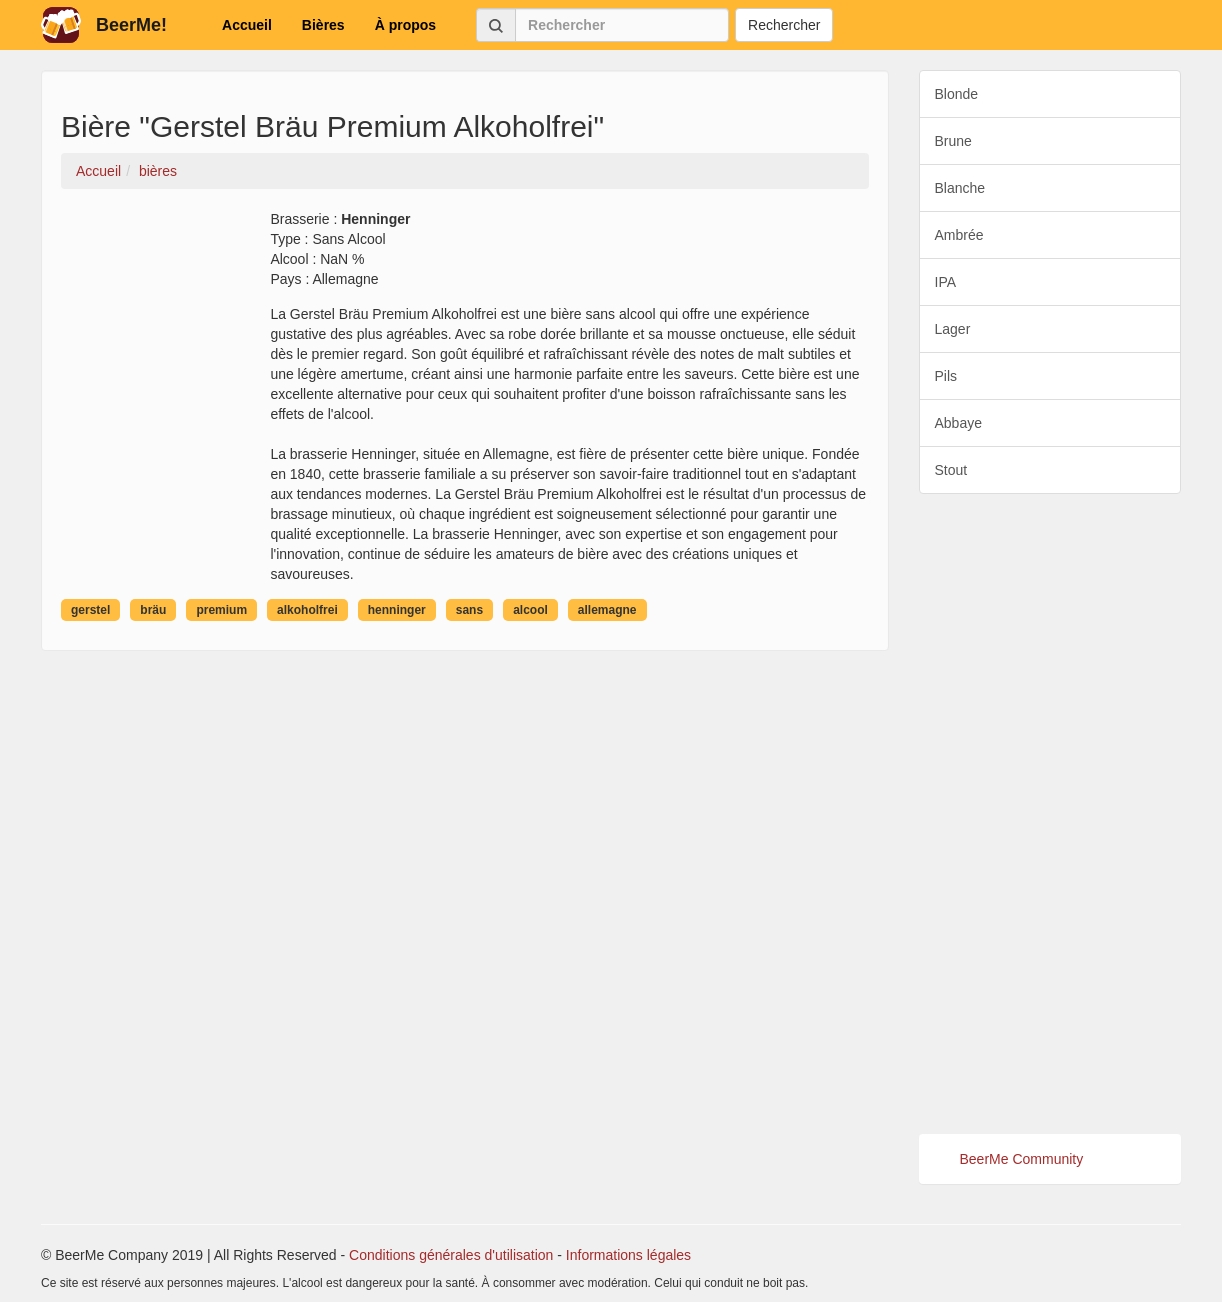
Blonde (957, 94)
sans (469, 610)
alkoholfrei (307, 610)
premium (221, 610)
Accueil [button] (247, 25)
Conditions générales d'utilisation (451, 1255)
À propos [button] (405, 25)
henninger (397, 610)
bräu (153, 610)
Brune (953, 141)
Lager (953, 329)
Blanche (960, 188)
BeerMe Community (1022, 1159)
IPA (946, 282)
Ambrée (959, 235)
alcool (530, 610)
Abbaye (958, 423)
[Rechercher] (622, 25)
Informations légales (628, 1255)
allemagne (607, 610)
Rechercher (784, 25)
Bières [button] (323, 25)
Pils (946, 376)
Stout (951, 470)
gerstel (90, 610)
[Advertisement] (1050, 814)
